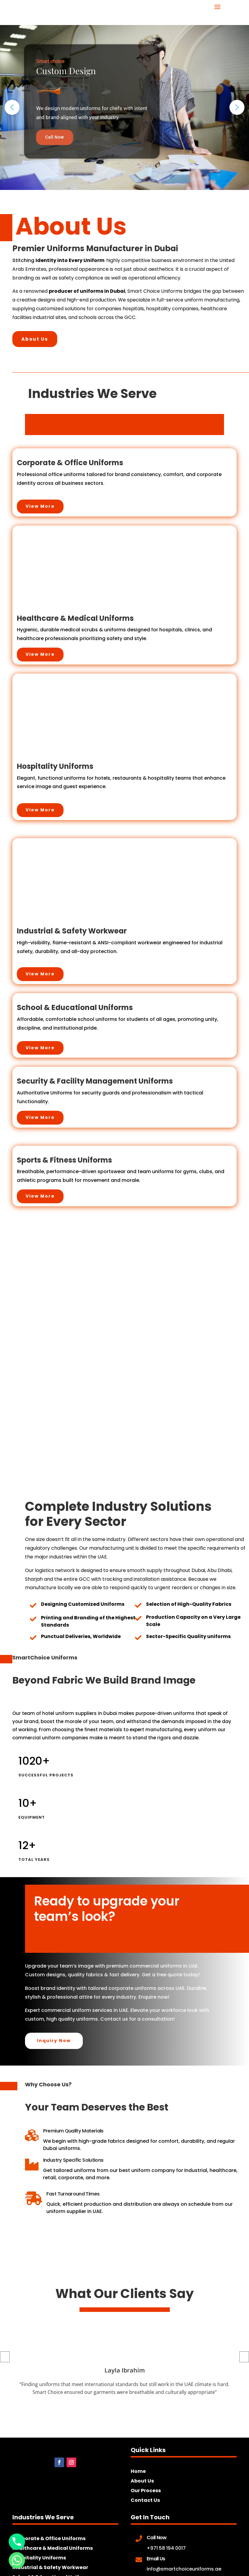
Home (138, 2471)
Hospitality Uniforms (39, 2557)
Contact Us (145, 2500)
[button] (12, 107)
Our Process (146, 2490)
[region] (124, 107)
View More (40, 506)
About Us (34, 339)
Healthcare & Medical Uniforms (52, 2548)
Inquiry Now (54, 2041)
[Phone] (17, 2541)
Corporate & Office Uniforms (49, 2538)
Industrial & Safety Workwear (50, 2567)
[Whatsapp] (17, 2560)
